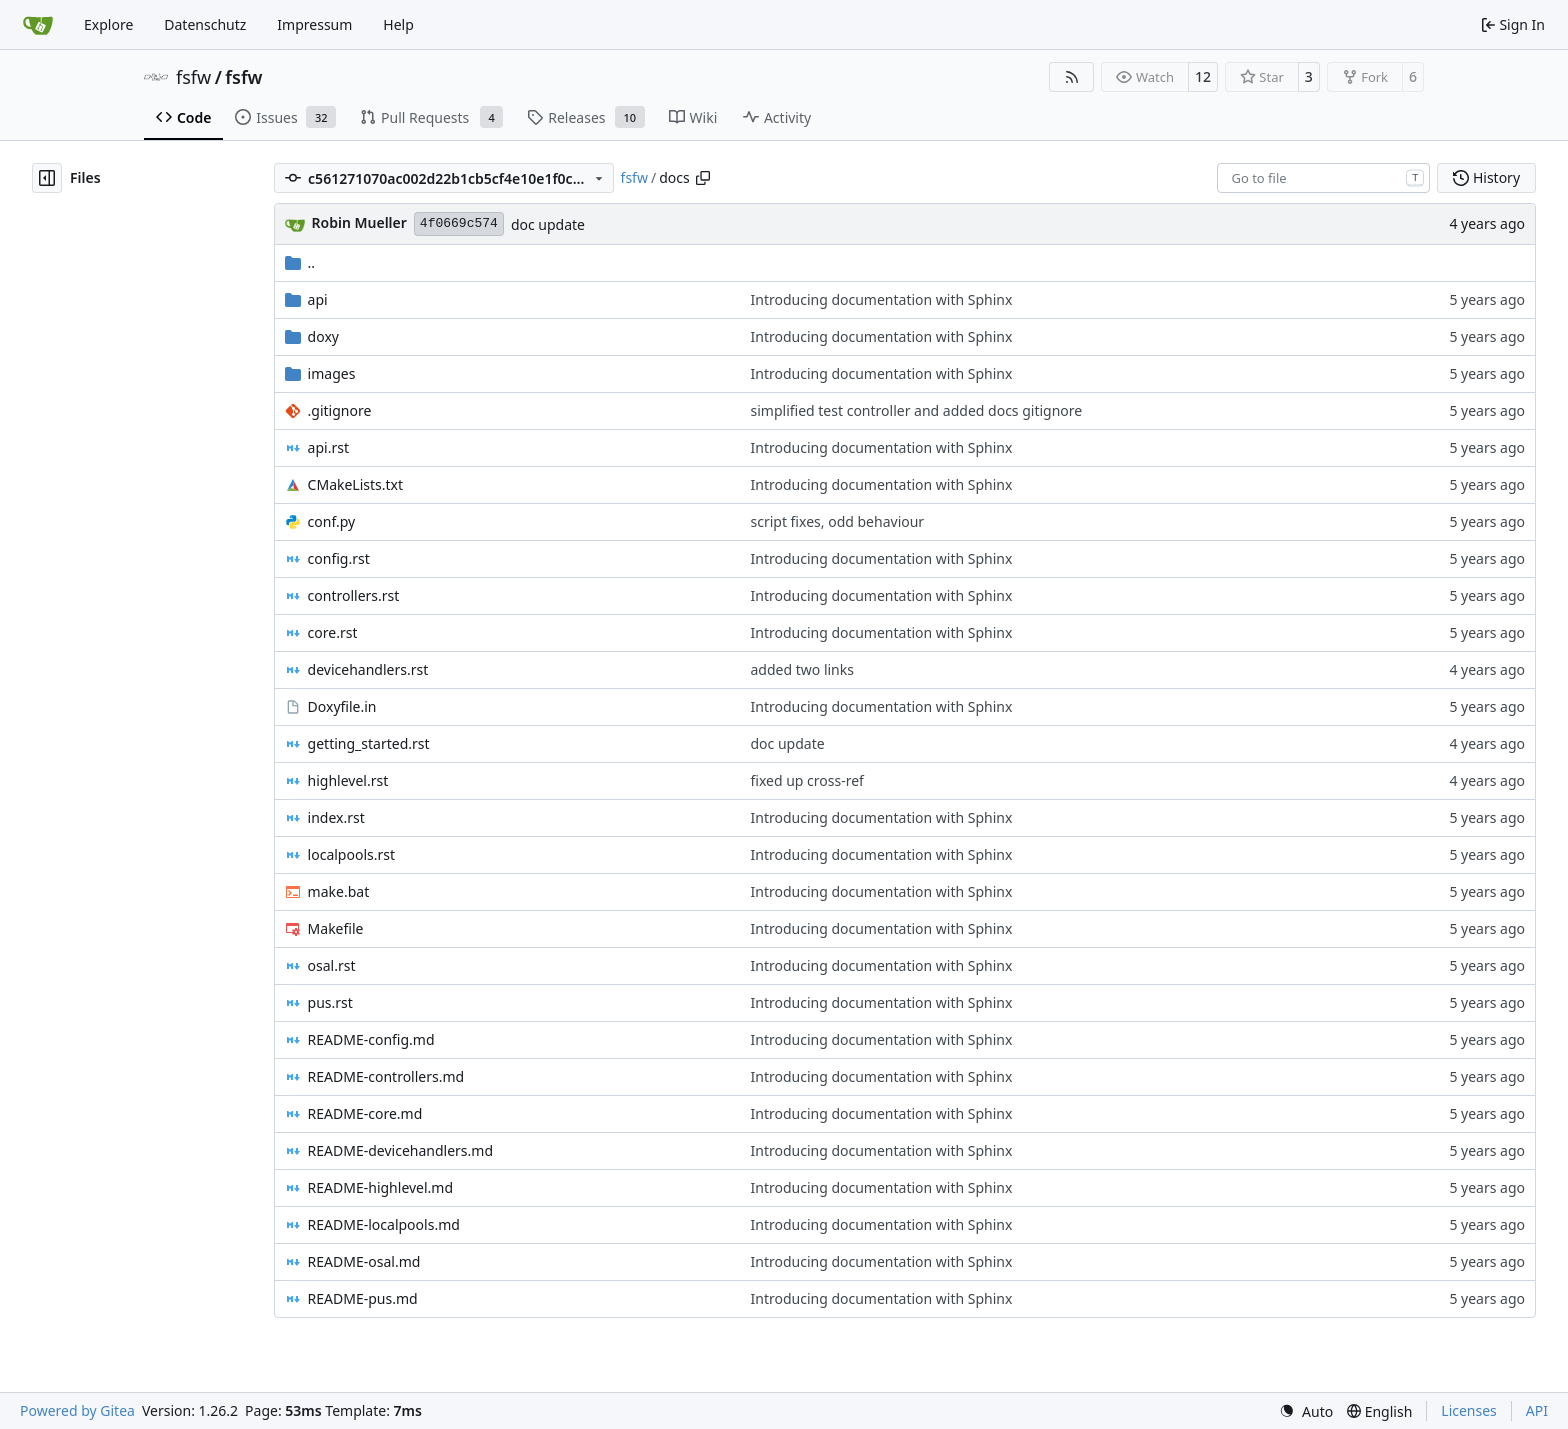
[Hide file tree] (47, 178)
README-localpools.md (384, 1224)
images (332, 373)
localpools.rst (351, 854)
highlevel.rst (348, 780)
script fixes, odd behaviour (838, 521)
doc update (548, 224)
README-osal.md (364, 1261)
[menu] (1306, 1411)
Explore (108, 24)
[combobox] (1323, 178)
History (1486, 177)
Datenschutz (205, 24)
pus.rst (330, 1002)
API (1537, 1410)
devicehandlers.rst (368, 669)
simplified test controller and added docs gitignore (917, 410)
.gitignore (340, 410)
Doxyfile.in (342, 706)
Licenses (1469, 1410)
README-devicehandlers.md (400, 1150)
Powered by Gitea (77, 1410)
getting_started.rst (369, 743)
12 (1203, 76)
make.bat (339, 891)
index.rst (336, 817)
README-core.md (365, 1113)
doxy (323, 336)
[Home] (38, 25)
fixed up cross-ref (807, 780)
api (318, 299)
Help (398, 24)
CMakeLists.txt (355, 484)
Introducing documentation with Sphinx (882, 299)
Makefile (336, 928)
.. (300, 262)
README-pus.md (363, 1298)
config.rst (339, 558)
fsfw (193, 77)
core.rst (333, 632)
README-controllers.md (386, 1076)
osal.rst (332, 965)
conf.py (332, 521)
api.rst (328, 447)
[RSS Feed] (1072, 77)
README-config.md (371, 1039)
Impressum (314, 24)
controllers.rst (354, 595)
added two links (802, 669)
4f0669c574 (459, 223)
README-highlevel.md (380, 1187)
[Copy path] (703, 178)
